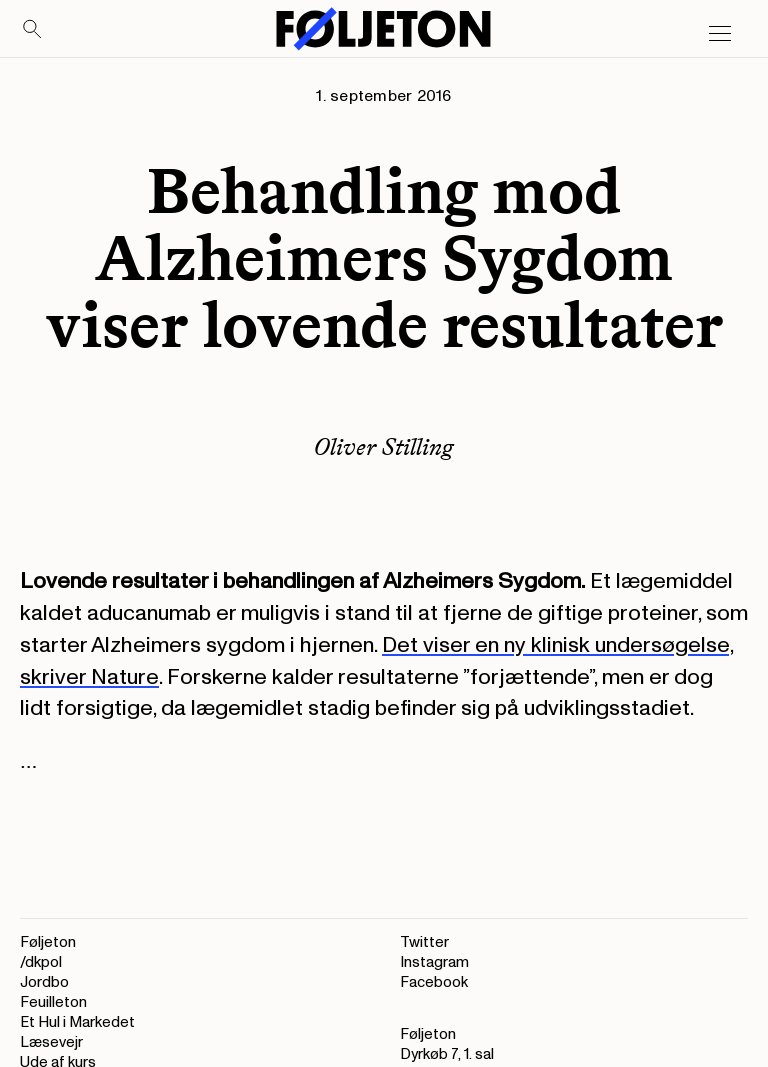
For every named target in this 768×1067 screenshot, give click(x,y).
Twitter (424, 942)
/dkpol (41, 962)
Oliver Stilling (384, 446)
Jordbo (44, 982)
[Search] (33, 30)
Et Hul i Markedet (77, 1022)
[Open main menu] (720, 34)
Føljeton (48, 942)
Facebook (434, 982)
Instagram (434, 962)
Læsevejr (51, 1042)
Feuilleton (53, 1002)
